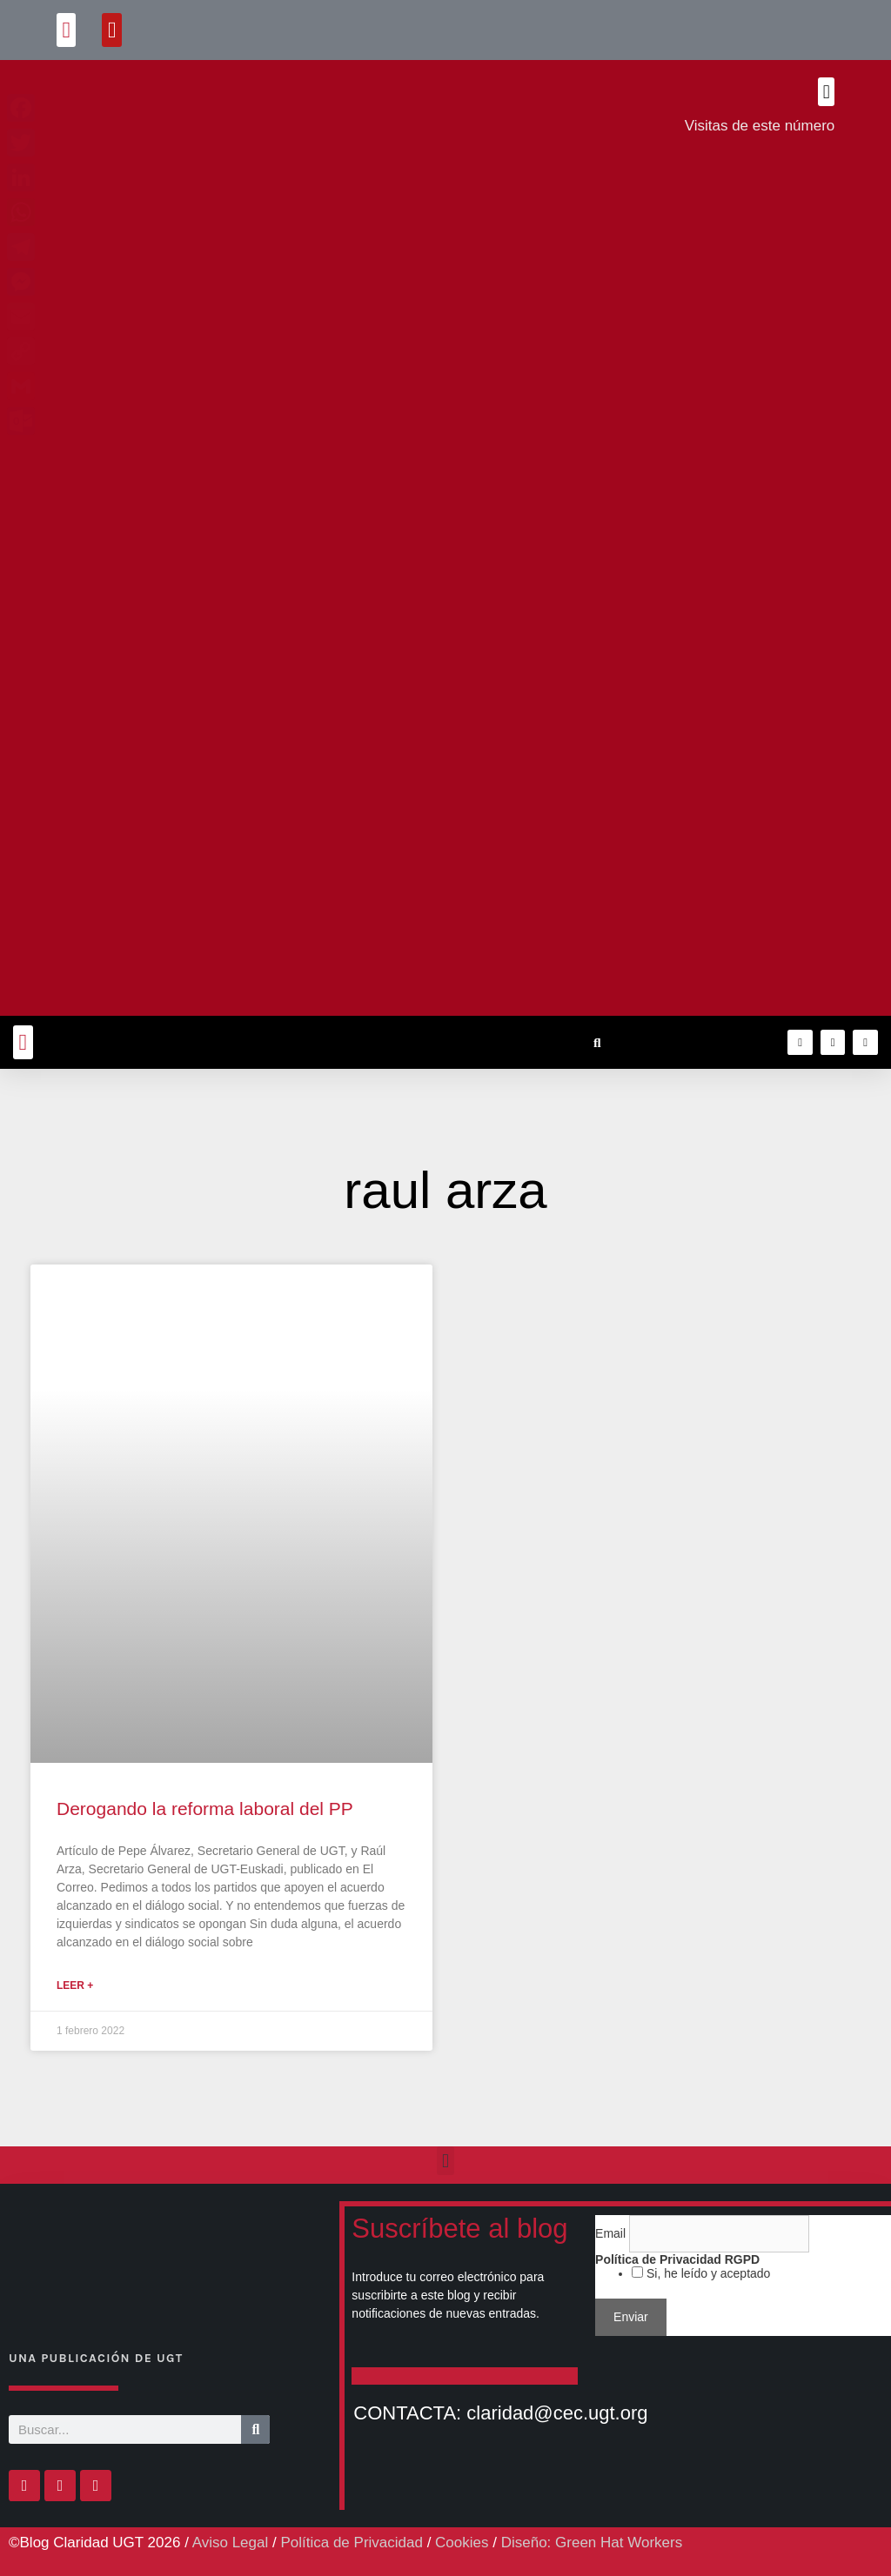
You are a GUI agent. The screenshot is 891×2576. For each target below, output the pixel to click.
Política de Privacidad (351, 2542)
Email (612, 2233)
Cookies (461, 2542)
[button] (67, 30)
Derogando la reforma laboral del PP (205, 1809)
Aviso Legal (230, 2542)
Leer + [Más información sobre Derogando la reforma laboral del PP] (75, 1985)
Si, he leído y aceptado (706, 2273)
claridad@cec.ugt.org (556, 2413)
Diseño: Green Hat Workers (591, 2542)
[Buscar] (255, 2429)
